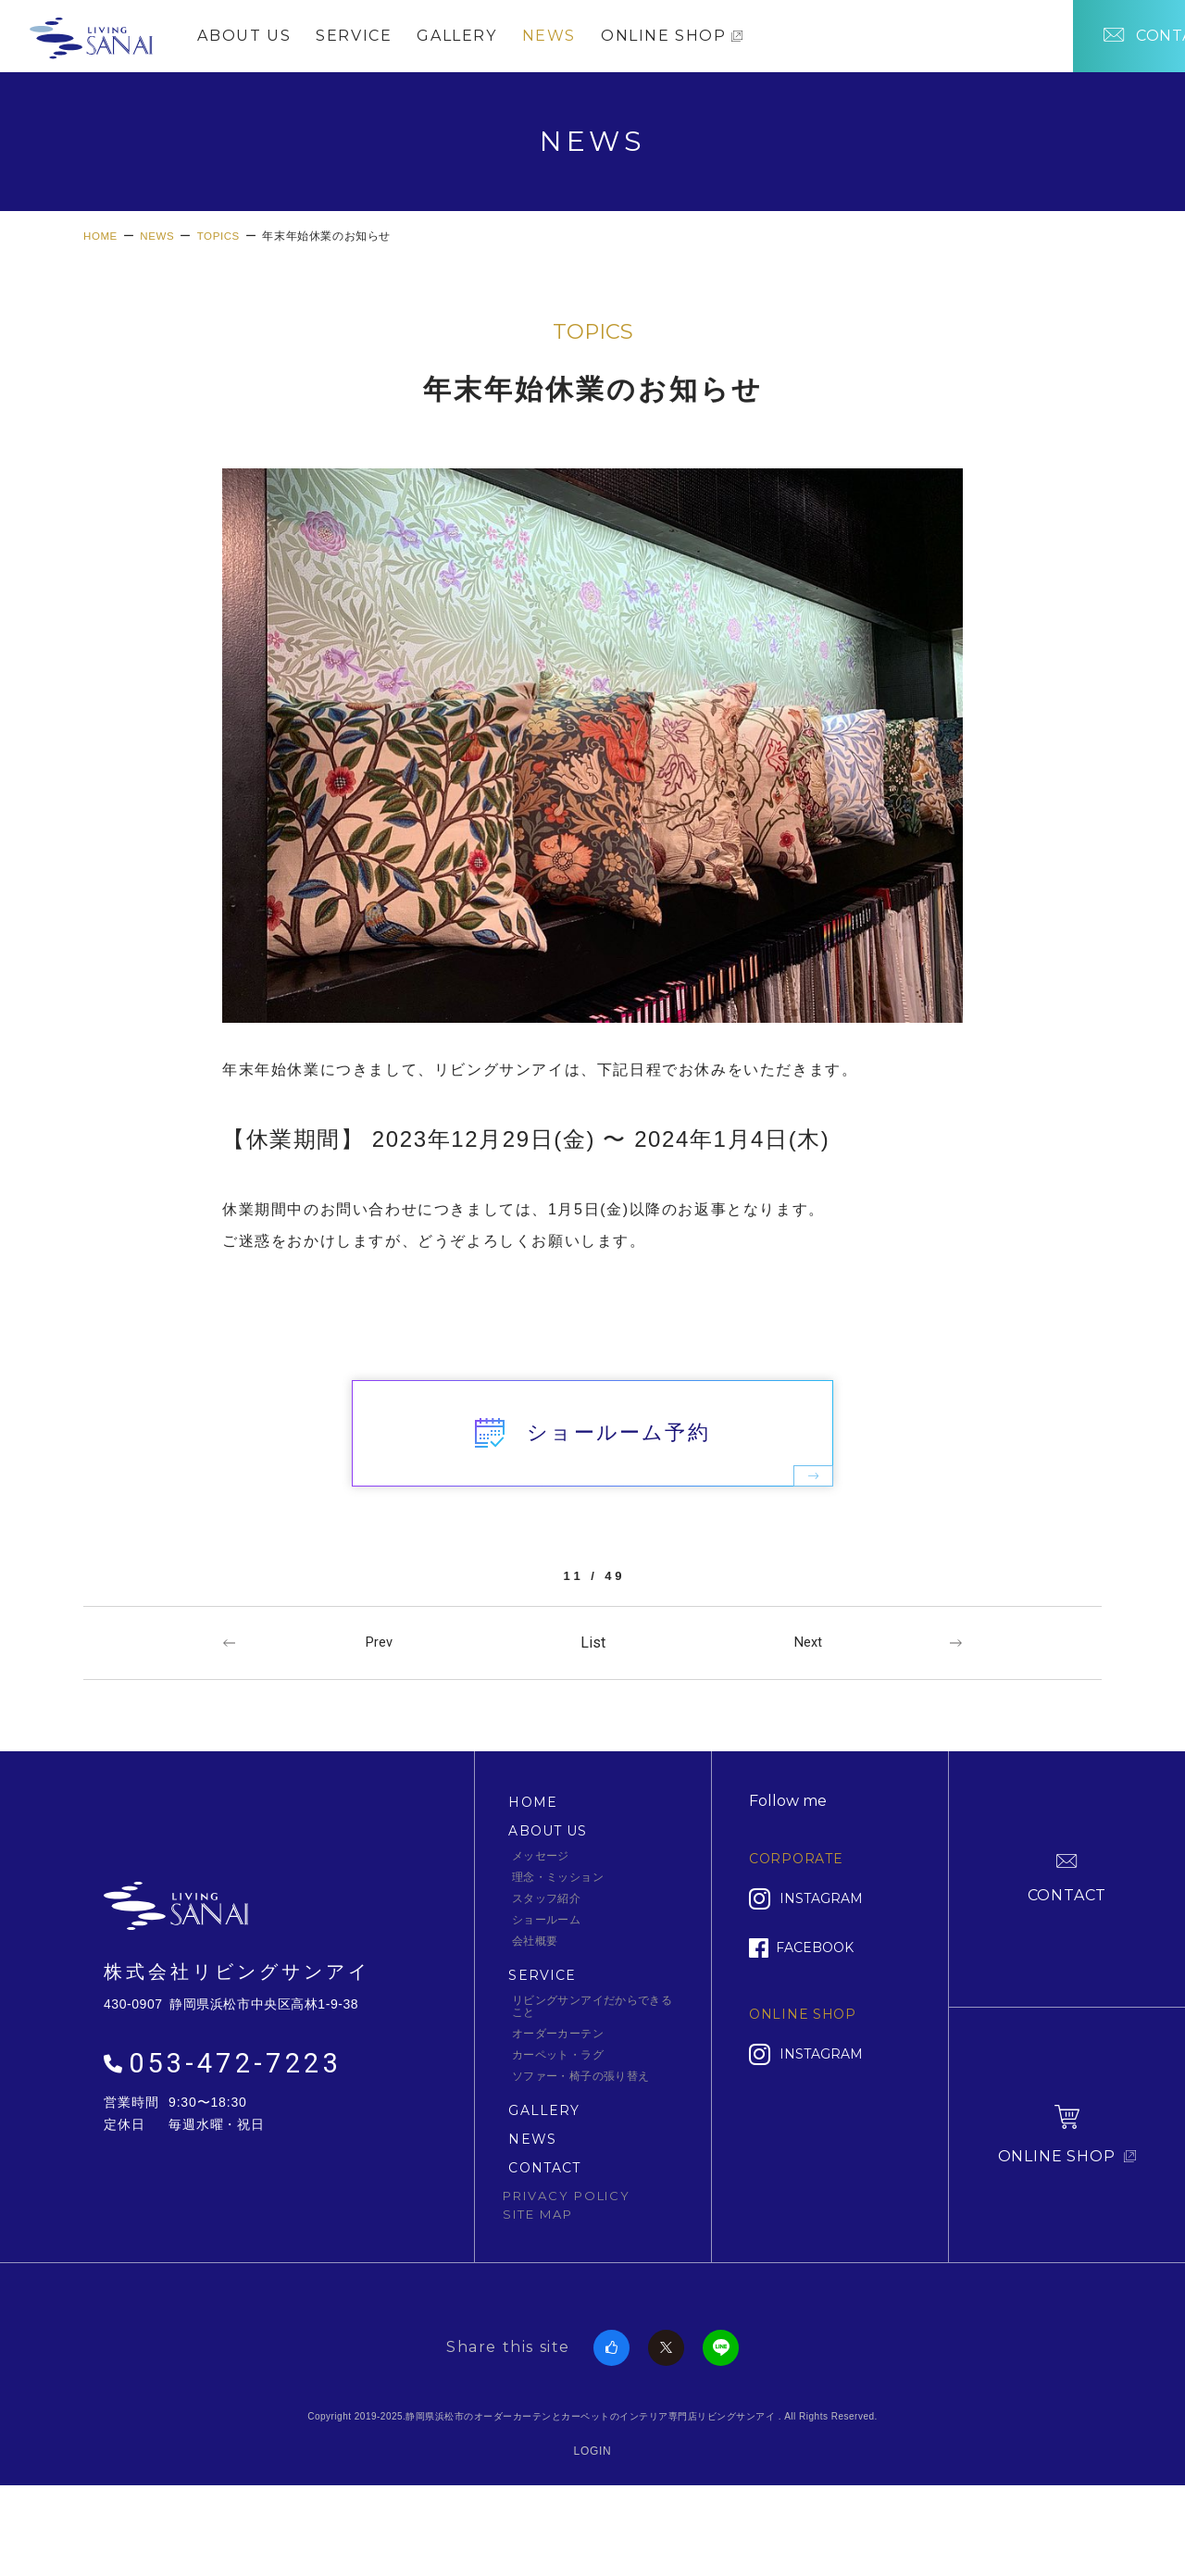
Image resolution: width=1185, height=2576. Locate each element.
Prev (380, 1715)
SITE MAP (538, 2287)
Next (808, 1715)
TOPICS (593, 351)
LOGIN (593, 2524)
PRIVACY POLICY (566, 2268)
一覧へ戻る (592, 1715)
